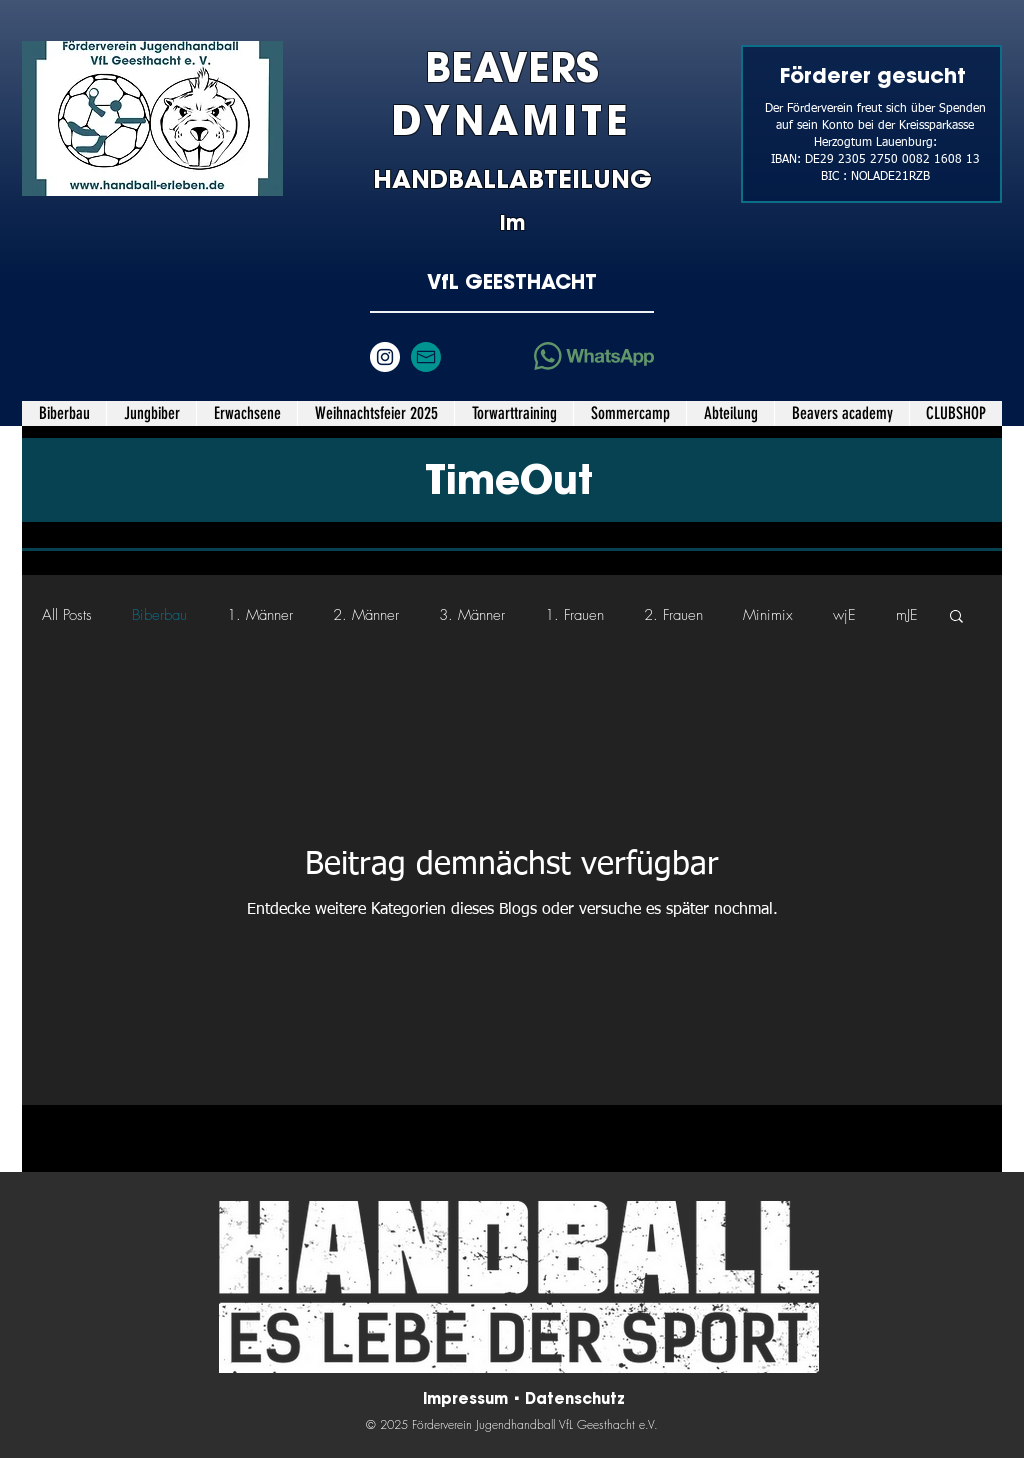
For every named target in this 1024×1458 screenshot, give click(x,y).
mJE (907, 615)
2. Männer (366, 615)
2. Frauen (673, 615)
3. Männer (472, 615)
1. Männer (260, 615)
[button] (151, 413)
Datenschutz (575, 1398)
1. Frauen (574, 615)
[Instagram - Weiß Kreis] (385, 357)
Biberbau (159, 615)
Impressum (468, 1398)
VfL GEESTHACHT (512, 281)
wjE (844, 615)
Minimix (768, 615)
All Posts (67, 615)
